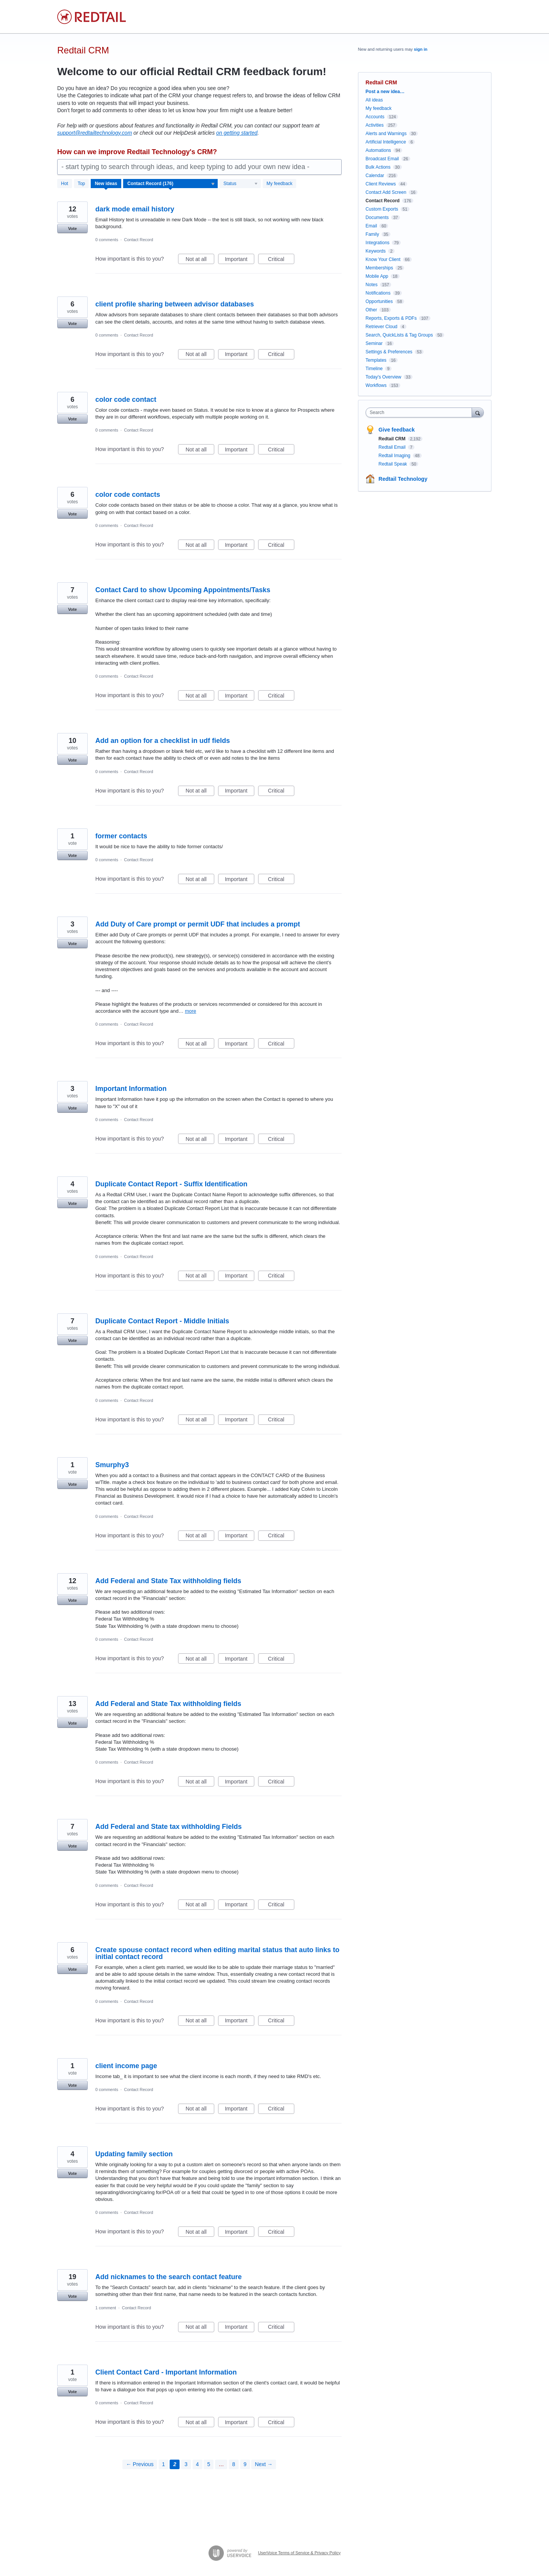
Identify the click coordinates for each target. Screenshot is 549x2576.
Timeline (374, 368)
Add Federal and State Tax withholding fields (168, 1581)
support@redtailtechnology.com (94, 133)
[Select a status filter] (240, 184)
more (190, 1010)
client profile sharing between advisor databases (174, 304)
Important (239, 260)
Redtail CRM (393, 438)
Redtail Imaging (395, 455)
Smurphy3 (112, 1465)
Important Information (131, 1088)
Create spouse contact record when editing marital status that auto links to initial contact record (217, 1953)
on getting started (236, 133)
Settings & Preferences (389, 351)
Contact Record (138, 239)
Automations (378, 150)
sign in (420, 49)
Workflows (376, 385)
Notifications (378, 293)
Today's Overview (383, 377)
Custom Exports (382, 209)
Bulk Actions (378, 167)
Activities (375, 125)
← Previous (139, 2464)
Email (371, 226)
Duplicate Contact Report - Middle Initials (162, 1321)
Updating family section (134, 2154)
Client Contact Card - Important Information (166, 2372)
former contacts (121, 836)
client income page (126, 2066)
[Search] (478, 412)
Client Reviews (381, 184)
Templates (376, 360)
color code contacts (127, 494)
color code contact (125, 399)
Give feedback (397, 430)
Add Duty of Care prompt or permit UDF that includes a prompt (197, 924)
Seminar (374, 343)
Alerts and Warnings (386, 133)
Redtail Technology (403, 479)
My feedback (279, 183)
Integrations (378, 242)
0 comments (106, 239)
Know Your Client (383, 259)
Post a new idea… (385, 91)
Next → (264, 2464)
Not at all (200, 260)
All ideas (374, 100)
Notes (371, 284)
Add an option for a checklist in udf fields (162, 740)
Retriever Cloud (381, 326)
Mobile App (377, 276)
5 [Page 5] (208, 2464)
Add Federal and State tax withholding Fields (168, 1826)
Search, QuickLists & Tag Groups (399, 335)
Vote (72, 228)
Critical (281, 260)
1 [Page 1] (163, 2464)
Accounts (375, 116)
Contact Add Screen (386, 192)
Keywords (376, 251)
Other (371, 310)
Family (372, 234)
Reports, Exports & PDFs (391, 318)
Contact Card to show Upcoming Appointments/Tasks (182, 590)
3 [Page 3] (186, 2464)
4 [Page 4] (197, 2464)
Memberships (379, 268)
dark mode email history (134, 209)
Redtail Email (393, 447)
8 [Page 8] (233, 2464)
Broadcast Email (382, 158)
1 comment (105, 2307)
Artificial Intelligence (386, 142)
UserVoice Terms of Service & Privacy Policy (299, 2552)
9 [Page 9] (245, 2464)
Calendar (375, 175)
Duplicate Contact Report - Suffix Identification (171, 1184)
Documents (377, 217)
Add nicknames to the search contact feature (168, 2277)
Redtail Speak (393, 464)
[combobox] (420, 412)
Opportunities (379, 301)
